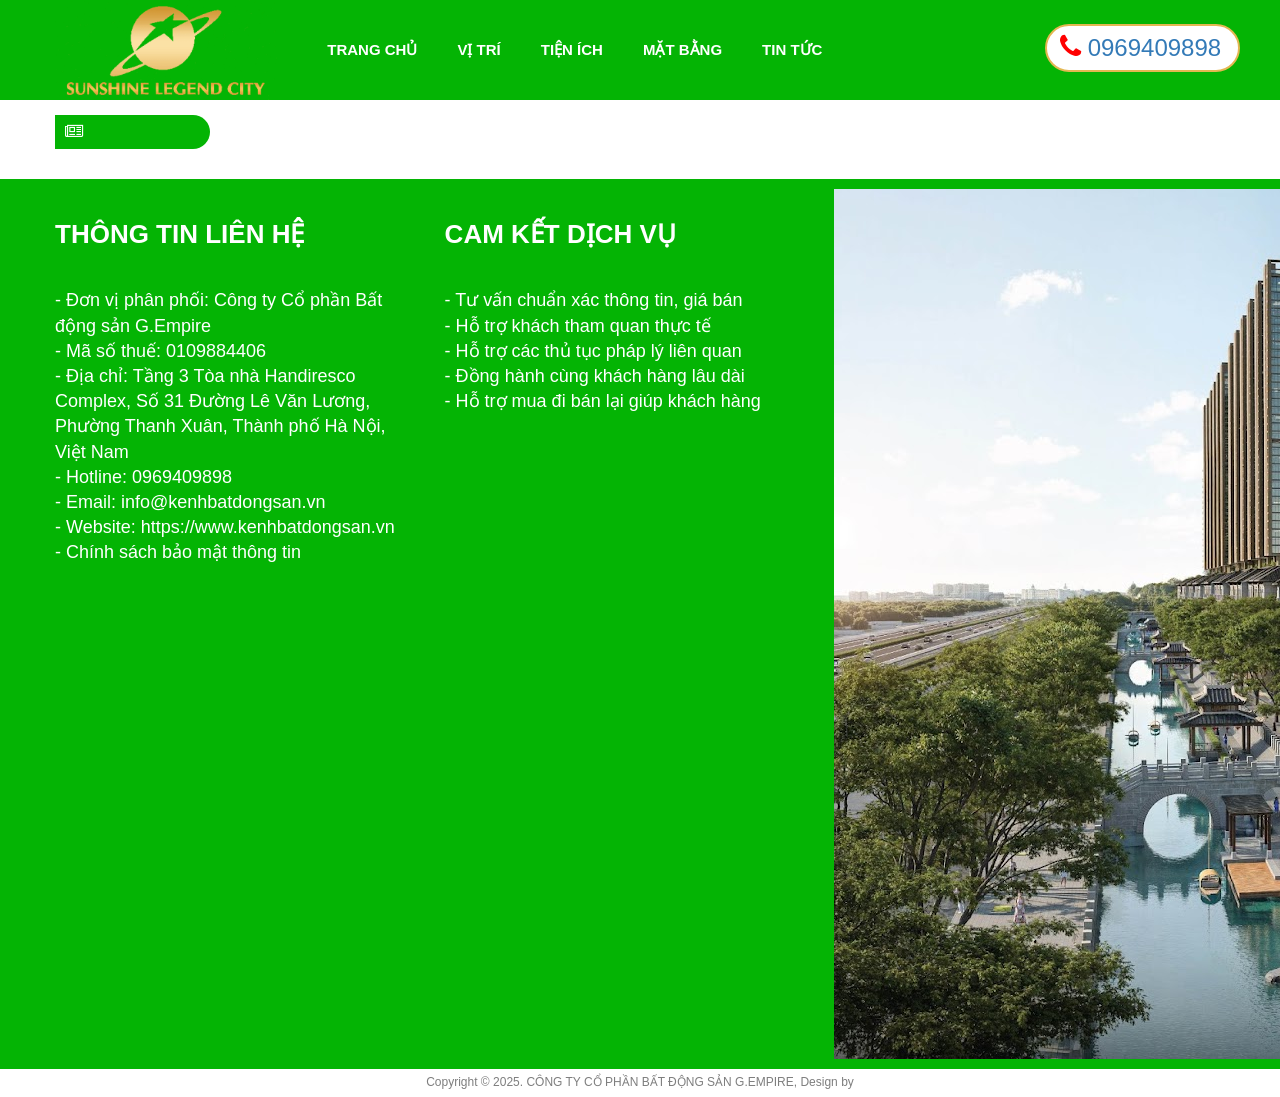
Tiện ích (572, 49)
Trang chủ (377, 50)
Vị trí (478, 49)
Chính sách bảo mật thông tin (183, 552)
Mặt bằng (682, 49)
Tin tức (792, 49)
